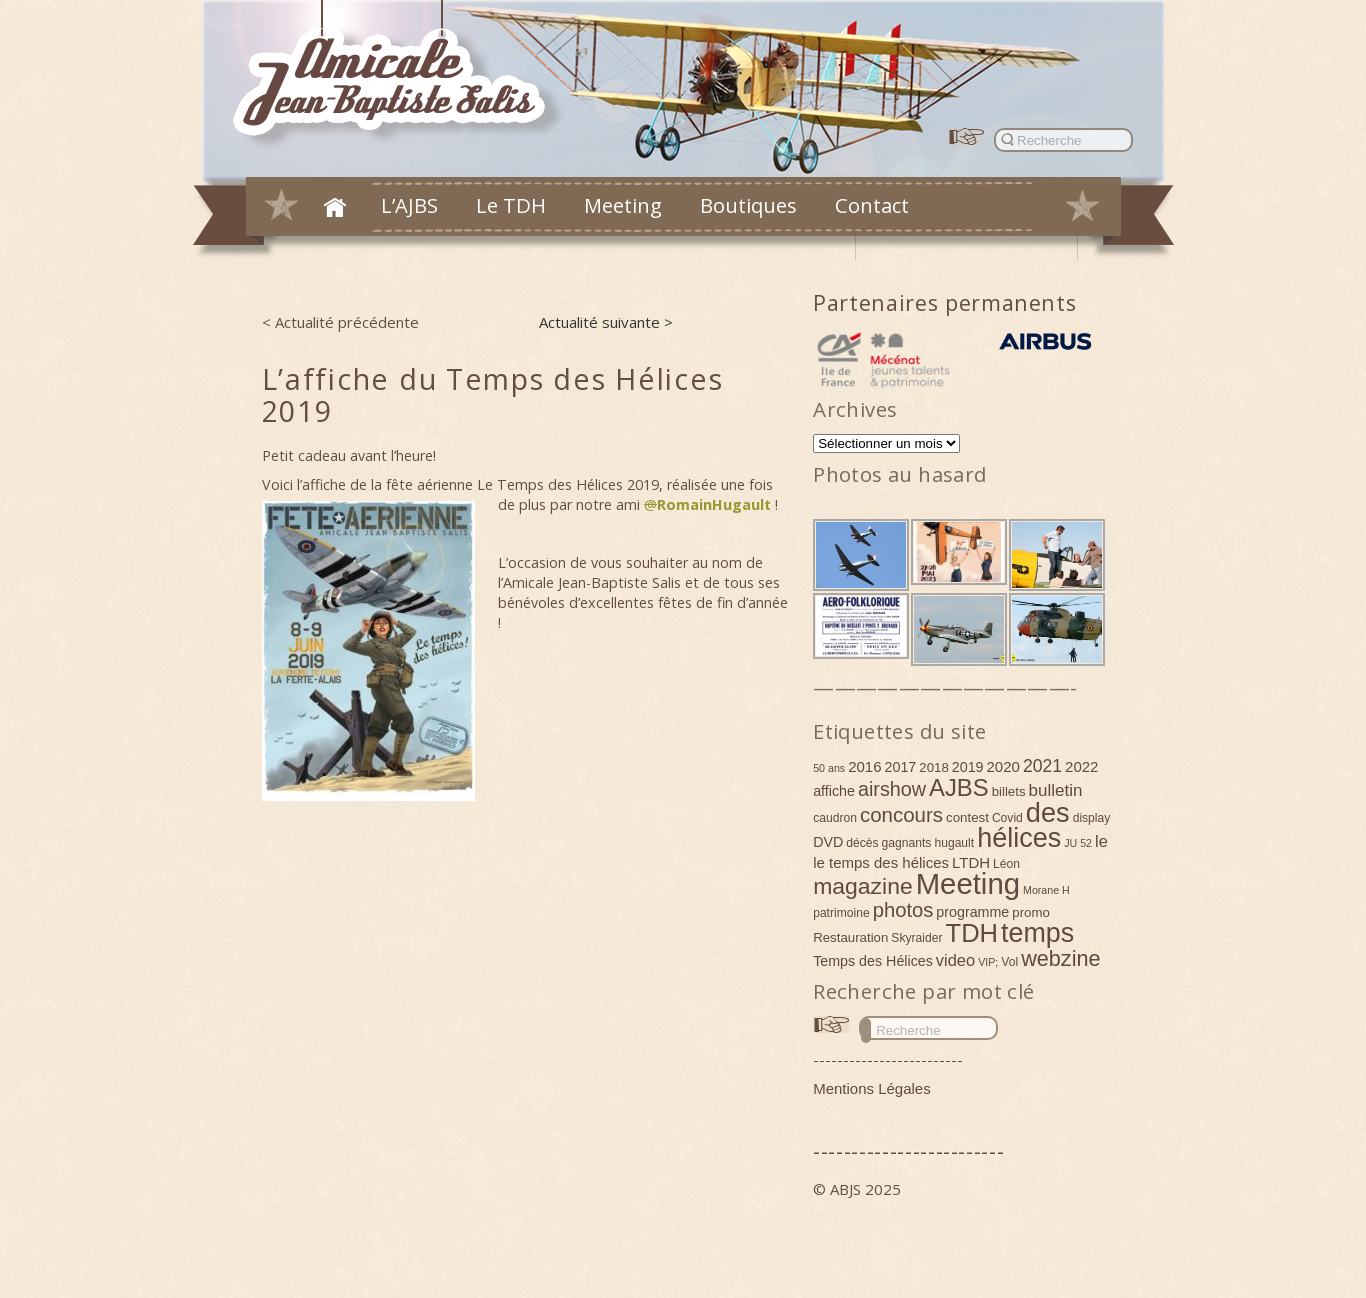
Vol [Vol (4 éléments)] (1009, 962)
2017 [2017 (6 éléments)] (901, 767)
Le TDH (511, 205)
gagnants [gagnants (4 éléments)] (907, 843)
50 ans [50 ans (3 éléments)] (829, 768)
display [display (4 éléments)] (1092, 818)
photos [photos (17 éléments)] (903, 910)
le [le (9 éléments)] (1101, 841)
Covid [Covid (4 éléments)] (1007, 818)
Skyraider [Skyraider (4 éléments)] (916, 938)
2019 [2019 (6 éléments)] (968, 767)
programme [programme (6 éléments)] (972, 912)
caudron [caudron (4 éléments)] (835, 818)
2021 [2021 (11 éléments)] (1042, 766)
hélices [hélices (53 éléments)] (1019, 838)
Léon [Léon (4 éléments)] (1006, 864)
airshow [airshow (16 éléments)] (892, 789)
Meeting (623, 205)
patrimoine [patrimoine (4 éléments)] (841, 913)
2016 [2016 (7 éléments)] (864, 766)
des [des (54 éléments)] (1048, 812)
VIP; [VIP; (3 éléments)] (988, 962)
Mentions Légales (872, 1088)
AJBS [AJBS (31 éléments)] (959, 787)
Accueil (335, 207)
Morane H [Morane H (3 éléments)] (1046, 890)
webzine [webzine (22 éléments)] (1060, 958)
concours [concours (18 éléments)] (901, 814)
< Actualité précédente (340, 322)
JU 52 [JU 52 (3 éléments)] (1078, 843)
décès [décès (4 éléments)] (862, 843)
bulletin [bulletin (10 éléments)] (1056, 790)
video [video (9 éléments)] (955, 960)
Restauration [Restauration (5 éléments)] (850, 937)
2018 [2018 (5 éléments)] (934, 767)
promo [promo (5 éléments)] (1031, 912)
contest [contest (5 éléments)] (967, 817)
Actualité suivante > (606, 322)
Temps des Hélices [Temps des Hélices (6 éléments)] (873, 961)
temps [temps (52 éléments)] (1037, 933)
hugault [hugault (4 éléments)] (954, 843)
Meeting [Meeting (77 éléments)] (968, 883)
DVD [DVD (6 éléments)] (828, 842)
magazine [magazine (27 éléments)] (863, 886)
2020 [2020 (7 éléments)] (1003, 766)
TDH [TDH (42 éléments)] (972, 933)
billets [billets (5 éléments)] (1009, 791)
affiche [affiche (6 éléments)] (834, 791)
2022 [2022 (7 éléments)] (1081, 766)
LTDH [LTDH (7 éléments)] (971, 862)
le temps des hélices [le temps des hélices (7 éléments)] (881, 862)
